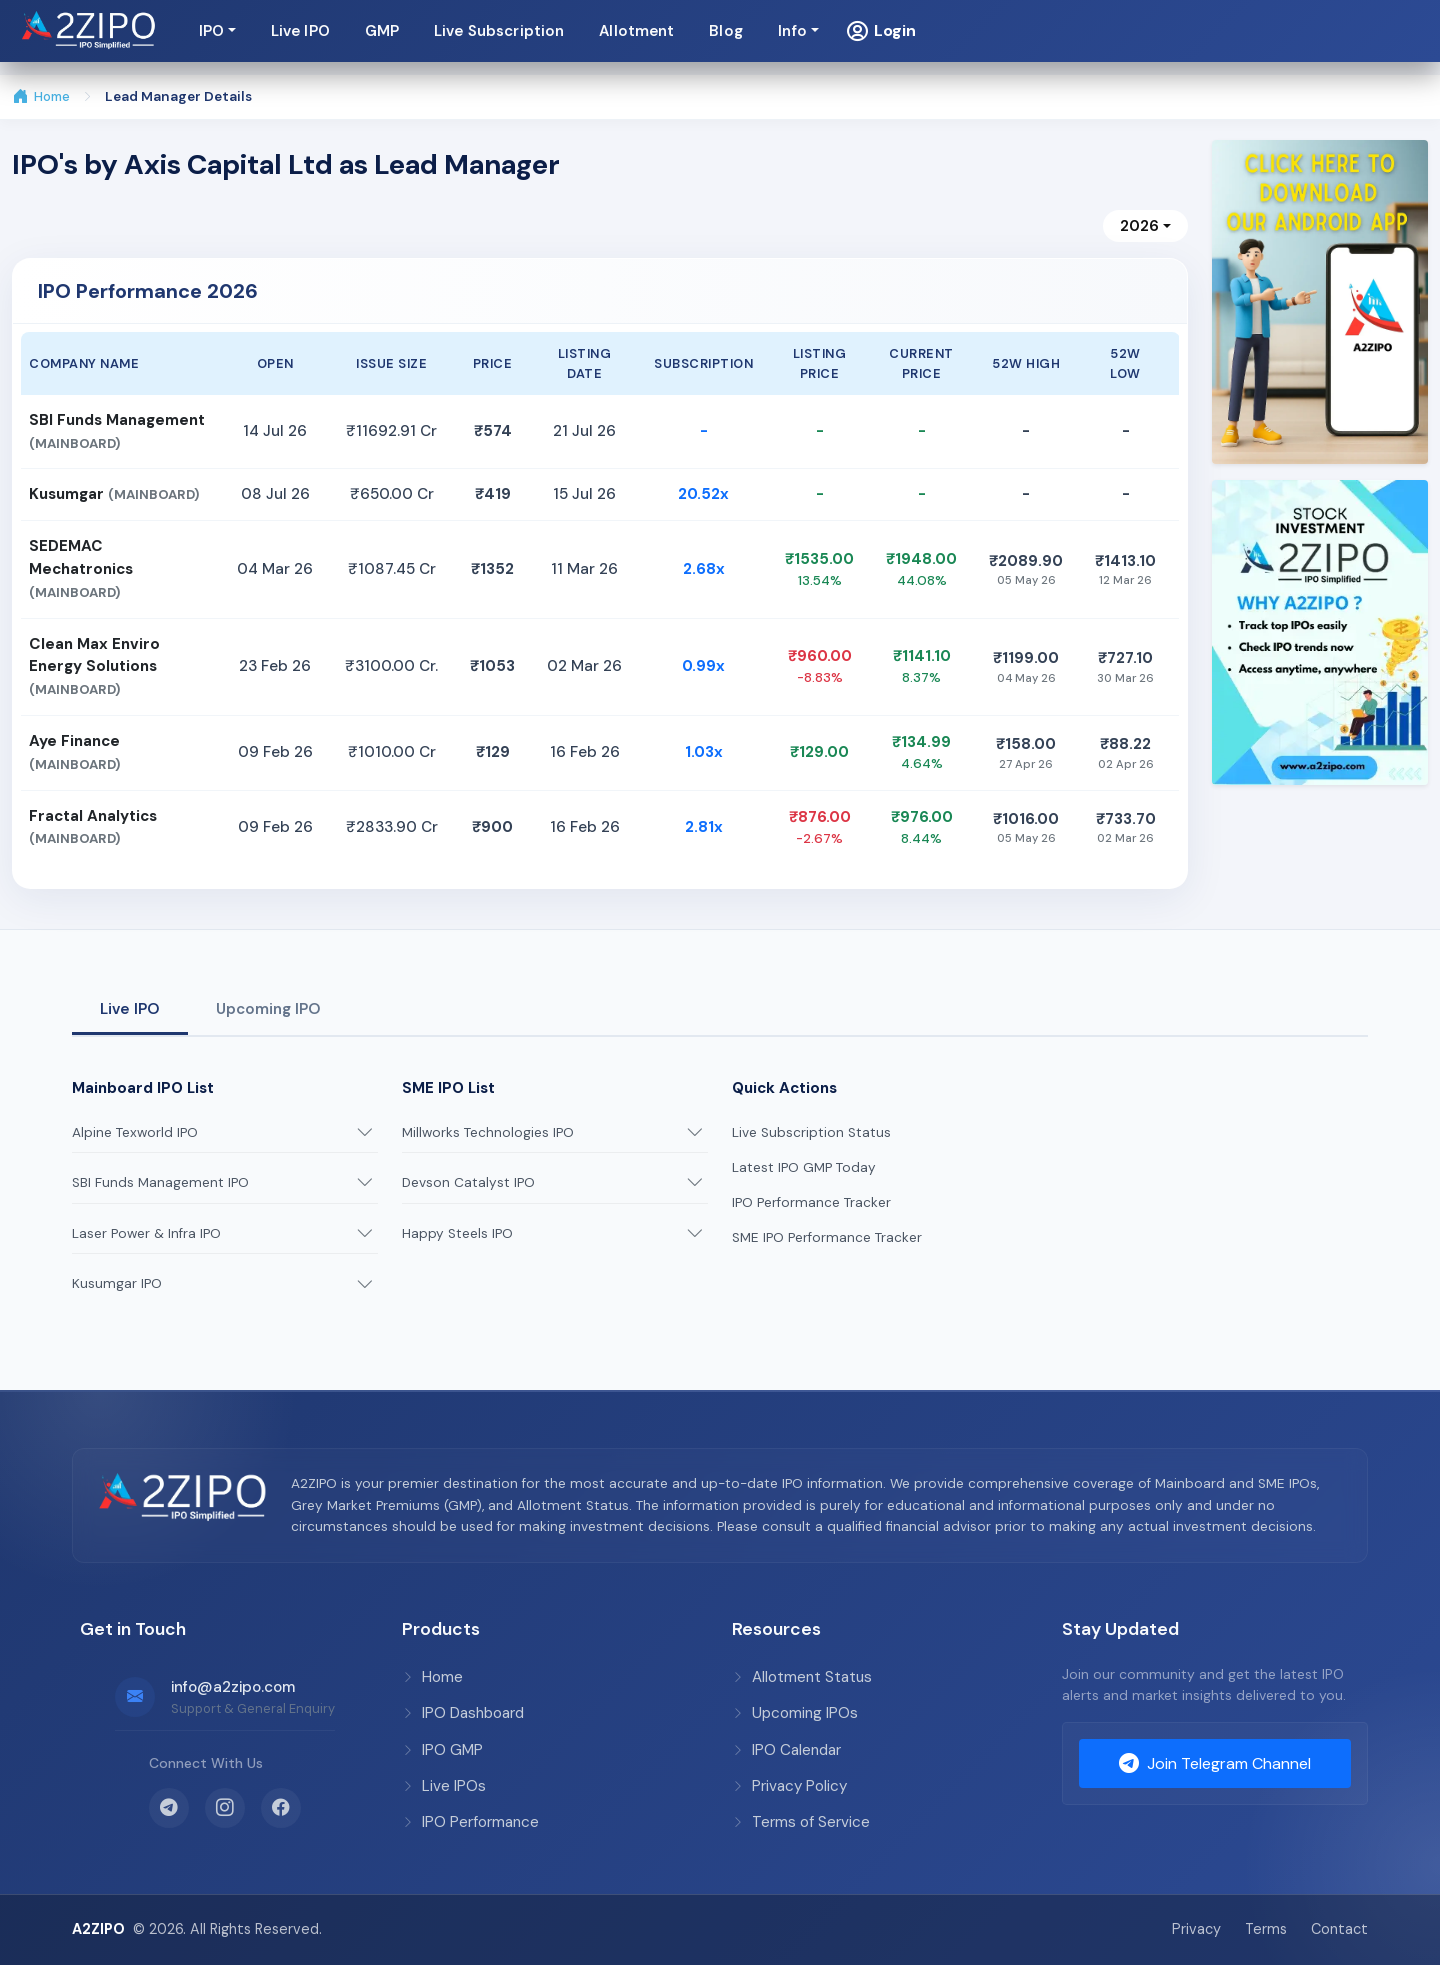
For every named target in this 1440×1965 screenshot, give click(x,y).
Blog (1214, 31)
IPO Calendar (786, 1750)
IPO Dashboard (463, 1713)
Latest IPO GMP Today (804, 1167)
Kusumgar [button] (114, 494)
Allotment (1124, 31)
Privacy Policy (789, 1786)
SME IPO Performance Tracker (827, 1237)
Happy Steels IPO (457, 1233)
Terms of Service (801, 1822)
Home (42, 97)
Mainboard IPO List (143, 1088)
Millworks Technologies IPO (488, 1132)
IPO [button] (698, 31)
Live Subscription (987, 31)
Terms (1266, 1929)
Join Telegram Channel (1215, 1764)
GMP (869, 31)
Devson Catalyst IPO (468, 1182)
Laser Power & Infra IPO (146, 1233)
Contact (1339, 1929)
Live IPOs (444, 1786)
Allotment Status (802, 1677)
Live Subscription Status (811, 1132)
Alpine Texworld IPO (135, 1132)
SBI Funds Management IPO (160, 1182)
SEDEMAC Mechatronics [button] (81, 568)
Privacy (1196, 1929)
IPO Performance (470, 1822)
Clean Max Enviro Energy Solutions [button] (94, 666)
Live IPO (787, 31)
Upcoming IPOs (795, 1713)
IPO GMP (442, 1750)
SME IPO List (448, 1088)
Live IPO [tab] (130, 1009)
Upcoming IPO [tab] (268, 1009)
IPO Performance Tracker (811, 1202)
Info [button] (1280, 31)
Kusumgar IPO (117, 1283)
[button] (1368, 31)
